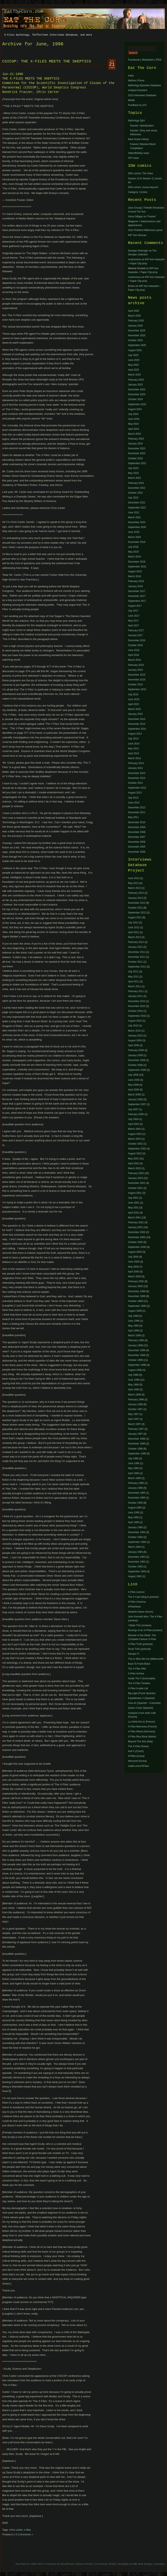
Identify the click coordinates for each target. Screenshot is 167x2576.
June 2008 (133, 1080)
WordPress (67, 2563)
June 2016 (133, 650)
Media (131, 100)
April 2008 (133, 1089)
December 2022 (136, 487)
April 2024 (133, 429)
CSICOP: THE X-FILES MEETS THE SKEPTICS (46, 61)
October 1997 (135, 1409)
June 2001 (133, 1202)
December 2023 (136, 448)
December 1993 (136, 1556)
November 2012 (136, 902)
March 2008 (134, 1094)
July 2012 (133, 922)
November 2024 (136, 394)
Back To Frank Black (139, 1663)
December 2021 (136, 502)
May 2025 (133, 364)
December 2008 (136, 832)
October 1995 (135, 1502)
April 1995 (133, 1522)
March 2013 (134, 888)
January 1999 (135, 1345)
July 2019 (133, 546)
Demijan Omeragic (138, 250)
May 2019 (133, 551)
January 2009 (135, 1055)
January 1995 (135, 1527)
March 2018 (134, 576)
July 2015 (133, 694)
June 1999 (133, 1320)
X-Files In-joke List (138, 1688)
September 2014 (137, 728)
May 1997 (133, 1414)
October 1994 (135, 1537)
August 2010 (135, 1020)
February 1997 (136, 1429)
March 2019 (134, 556)
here (54, 99)
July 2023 (133, 468)
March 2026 (134, 315)
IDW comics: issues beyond (143, 187)
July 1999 (133, 1316)
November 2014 (136, 724)
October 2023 (135, 458)
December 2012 (136, 807)
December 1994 (136, 1532)
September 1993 (137, 1571)
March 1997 (134, 1424)
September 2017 (137, 601)
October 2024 (135, 399)
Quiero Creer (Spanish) (140, 1707)
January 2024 (135, 443)
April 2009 (133, 1045)
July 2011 (133, 971)
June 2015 (133, 699)
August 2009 (135, 1040)
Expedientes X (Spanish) (141, 1698)
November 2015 (136, 679)
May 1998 (133, 1384)
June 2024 (133, 419)
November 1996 (136, 1443)
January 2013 (135, 898)
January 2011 (135, 996)
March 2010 (134, 1030)
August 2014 (135, 733)
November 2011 (136, 957)
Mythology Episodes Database (144, 85)
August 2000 (135, 1251)
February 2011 (136, 991)
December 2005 (136, 846)
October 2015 (135, 684)
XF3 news (133, 158)
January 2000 (135, 1286)
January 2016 (135, 669)
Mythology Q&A (136, 120)
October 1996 (135, 1448)
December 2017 (136, 591)
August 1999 (135, 1310)
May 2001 (133, 1207)
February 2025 (136, 379)
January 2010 (135, 1035)
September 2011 (137, 966)
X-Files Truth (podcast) (140, 1644)
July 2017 (133, 610)
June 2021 (133, 512)
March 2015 (134, 709)
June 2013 (133, 802)
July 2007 (133, 1109)
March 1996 (134, 1478)
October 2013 (135, 782)
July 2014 (133, 738)
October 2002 (135, 1143)
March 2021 (134, 517)
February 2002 (136, 1173)
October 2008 (135, 1065)
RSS (158, 59)
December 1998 (136, 1350)
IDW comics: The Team (140, 173)
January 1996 (135, 1488)
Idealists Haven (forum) (140, 1611)
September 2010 (137, 1015)
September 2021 (137, 507)
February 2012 (136, 942)
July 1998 (133, 1374)
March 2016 (134, 659)
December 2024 (136, 389)
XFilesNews (134, 1606)
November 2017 (136, 596)
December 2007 (136, 837)
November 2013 (136, 778)
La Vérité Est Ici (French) (141, 1721)
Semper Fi (133, 1653)
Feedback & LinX (137, 105)
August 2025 (135, 350)
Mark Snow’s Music (138, 139)
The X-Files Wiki (137, 1668)
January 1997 (135, 1433)
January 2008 (135, 1099)
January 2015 (135, 714)
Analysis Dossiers (137, 90)
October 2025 (135, 340)
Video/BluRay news (138, 153)
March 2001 (134, 1217)
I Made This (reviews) (139, 1625)
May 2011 (133, 817)
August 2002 (135, 1153)
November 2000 (136, 1237)
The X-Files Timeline (139, 1683)
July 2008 (133, 1074)
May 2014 (133, 748)
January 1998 (135, 1404)
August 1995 (135, 1507)
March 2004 (134, 1128)
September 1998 (137, 1365)
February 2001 (136, 1222)
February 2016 (136, 665)
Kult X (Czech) (136, 1751)
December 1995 (136, 1492)
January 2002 (135, 1178)
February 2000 (136, 1281)
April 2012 (133, 932)
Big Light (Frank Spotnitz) (141, 1693)
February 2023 (136, 483)
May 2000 (133, 1266)
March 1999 (134, 1335)
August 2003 (135, 1134)
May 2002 (133, 1158)
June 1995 (133, 1512)
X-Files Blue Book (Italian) (142, 1736)
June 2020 (133, 532)
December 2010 (136, 822)
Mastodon (148, 59)
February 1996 (136, 1483)
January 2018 (135, 586)
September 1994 (137, 1542)
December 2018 (136, 561)
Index (131, 75)
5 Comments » (24, 2534)
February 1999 (136, 1340)
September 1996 (137, 1453)
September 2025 (137, 345)
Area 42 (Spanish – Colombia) (144, 1703)
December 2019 (136, 542)
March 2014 (134, 758)
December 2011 (136, 812)
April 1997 (133, 1419)
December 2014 (136, 719)
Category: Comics (137, 192)
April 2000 (133, 1271)
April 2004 (133, 1124)
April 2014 (133, 753)
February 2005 (136, 1114)
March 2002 (134, 1168)
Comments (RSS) (105, 2563)
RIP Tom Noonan (137, 235)
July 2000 (133, 1256)
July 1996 (133, 1458)
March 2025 (134, 374)
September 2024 (137, 404)
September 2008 (137, 1070)
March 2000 (134, 1276)
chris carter (16, 2529)
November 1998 (136, 1355)
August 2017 (135, 605)
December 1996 (136, 1438)
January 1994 (135, 1552)
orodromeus (134, 259)
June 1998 (133, 1379)
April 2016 (133, 655)
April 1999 (133, 1330)
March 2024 (134, 433)
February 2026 (136, 320)
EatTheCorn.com (23, 11)
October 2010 (135, 1011)
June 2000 (133, 1261)
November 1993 (136, 1561)
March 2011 (134, 986)
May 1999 (133, 1325)
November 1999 (136, 1296)
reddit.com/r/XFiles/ (138, 1766)
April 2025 (133, 369)
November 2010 (136, 1006)
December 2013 (136, 773)
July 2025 (133, 355)
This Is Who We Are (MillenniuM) (146, 1658)
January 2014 (135, 768)
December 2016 (136, 640)
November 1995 (136, 1497)
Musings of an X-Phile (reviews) (145, 1630)
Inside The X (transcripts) (141, 1678)
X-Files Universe (137, 1601)
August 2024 (135, 409)
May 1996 (133, 1468)
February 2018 (136, 581)
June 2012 (133, 927)
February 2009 (136, 1050)
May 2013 (133, 883)
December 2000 (136, 1232)
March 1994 (134, 1546)
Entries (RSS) (84, 2563)
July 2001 (133, 1197)
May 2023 (133, 473)
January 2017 (135, 635)
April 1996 (133, 1473)
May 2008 (133, 1084)
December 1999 (136, 1291)
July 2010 (133, 1025)
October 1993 (135, 1566)
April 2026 (133, 310)
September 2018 (137, 566)
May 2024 (133, 423)
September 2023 (137, 463)
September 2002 (137, 1148)
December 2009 (136, 827)
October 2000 (135, 1242)
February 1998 (136, 1399)
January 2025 (135, 384)
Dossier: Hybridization (142, 125)
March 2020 (134, 537)
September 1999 (137, 1306)
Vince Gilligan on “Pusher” (142, 216)
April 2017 (133, 625)
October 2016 (135, 645)
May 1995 (133, 1517)
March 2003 (134, 1138)
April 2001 (133, 1212)
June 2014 (133, 743)
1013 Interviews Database (142, 95)
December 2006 (136, 841)
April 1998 (133, 1389)
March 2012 (134, 937)
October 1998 (135, 1360)
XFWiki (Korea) (136, 1756)
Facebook (134, 59)
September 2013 (137, 787)
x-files (27, 2529)
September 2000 (137, 1247)
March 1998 (134, 1394)
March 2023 (134, 478)
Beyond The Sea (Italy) (140, 1741)
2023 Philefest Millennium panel (145, 230)
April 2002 (133, 1163)
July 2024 (133, 414)
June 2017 (133, 615)
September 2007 (137, 1104)
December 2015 (136, 674)
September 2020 (137, 527)
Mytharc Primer (136, 80)
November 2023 (136, 453)
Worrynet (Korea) (137, 1761)
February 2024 (136, 438)
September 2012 (137, 912)
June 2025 (133, 360)
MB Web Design (142, 2563)
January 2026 (135, 325)
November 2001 (136, 1183)
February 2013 (136, 892)
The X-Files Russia (138, 1746)
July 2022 (133, 497)
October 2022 (135, 492)
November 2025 (136, 335)
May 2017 (133, 620)
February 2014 (136, 763)
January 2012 (135, 947)
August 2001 (135, 1193)
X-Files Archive (136, 1673)
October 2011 (135, 961)
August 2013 (135, 792)
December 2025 (136, 330)
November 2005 (136, 851)
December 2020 (136, 522)
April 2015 (133, 704)
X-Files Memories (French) (142, 1726)
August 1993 (135, 1576)
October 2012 (135, 907)
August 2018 (135, 571)
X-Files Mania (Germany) (141, 1731)
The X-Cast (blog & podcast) (143, 1596)
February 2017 (136, 630)
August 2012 (135, 917)
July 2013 (133, 797)
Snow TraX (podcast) (139, 1649)
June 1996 (133, 1463)
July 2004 (133, 1119)
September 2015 (137, 689)
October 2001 (135, 1188)
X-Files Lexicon (136, 1592)
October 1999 (135, 1301)
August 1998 (135, 1370)
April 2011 (133, 981)
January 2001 (135, 1227)
